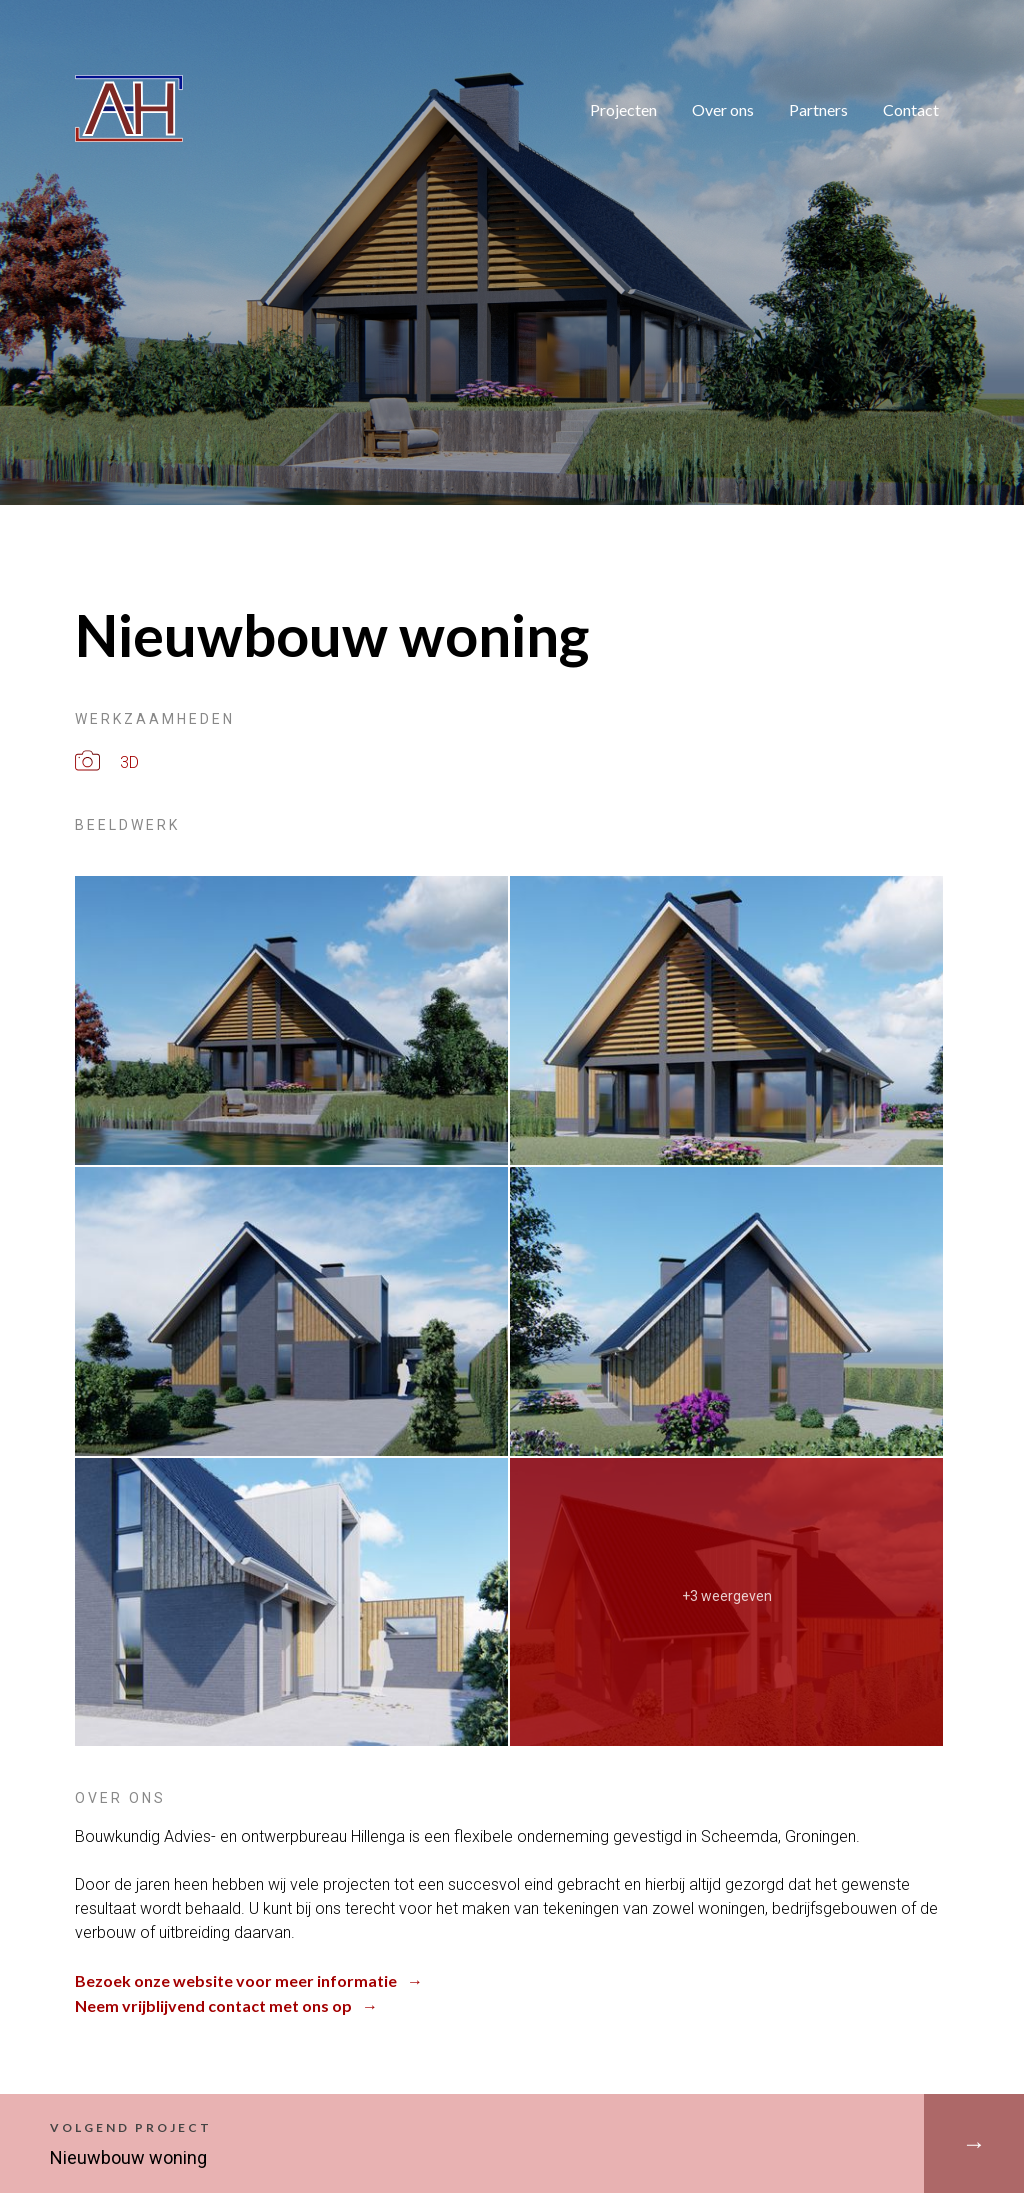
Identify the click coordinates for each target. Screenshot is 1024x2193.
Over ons (723, 109)
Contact (911, 109)
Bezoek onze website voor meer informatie (236, 1980)
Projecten (623, 109)
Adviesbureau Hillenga (83, 75)
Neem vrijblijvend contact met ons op (213, 2005)
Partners (818, 109)
